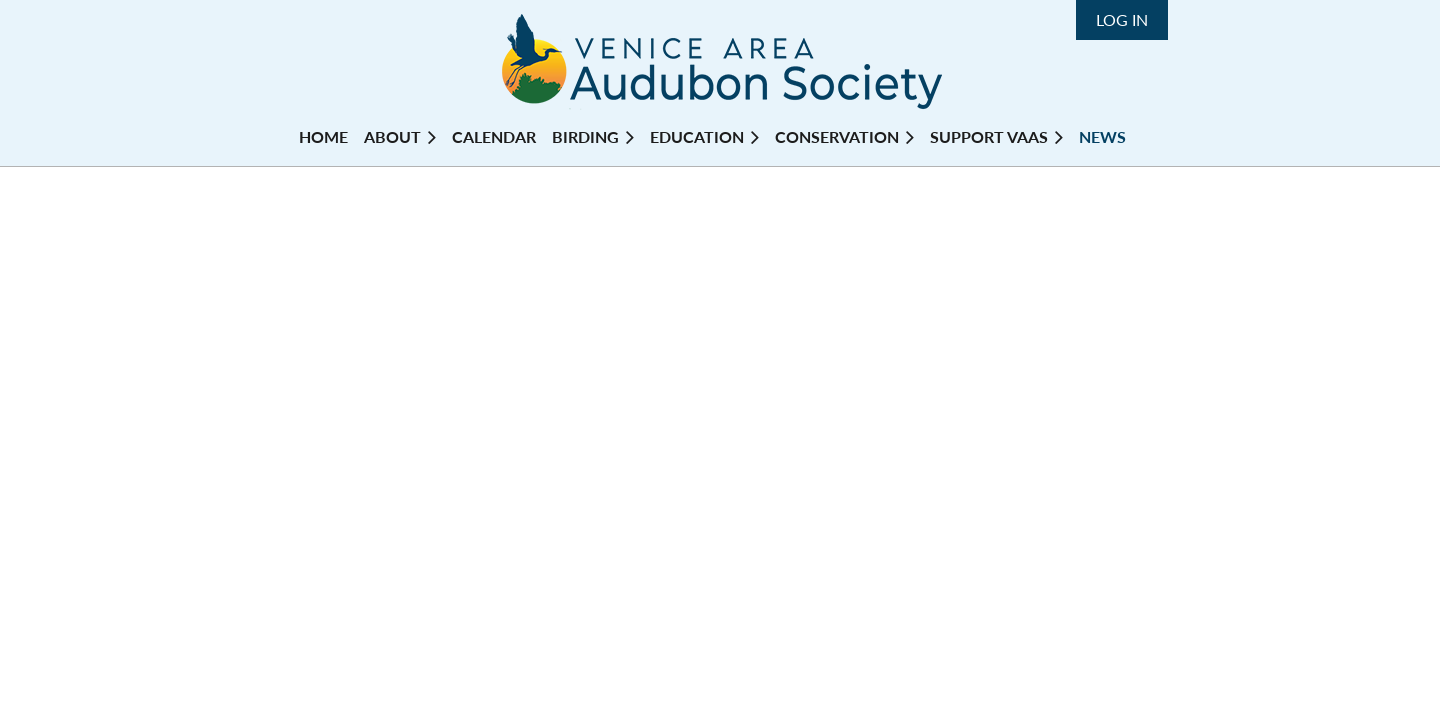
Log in (1122, 19)
